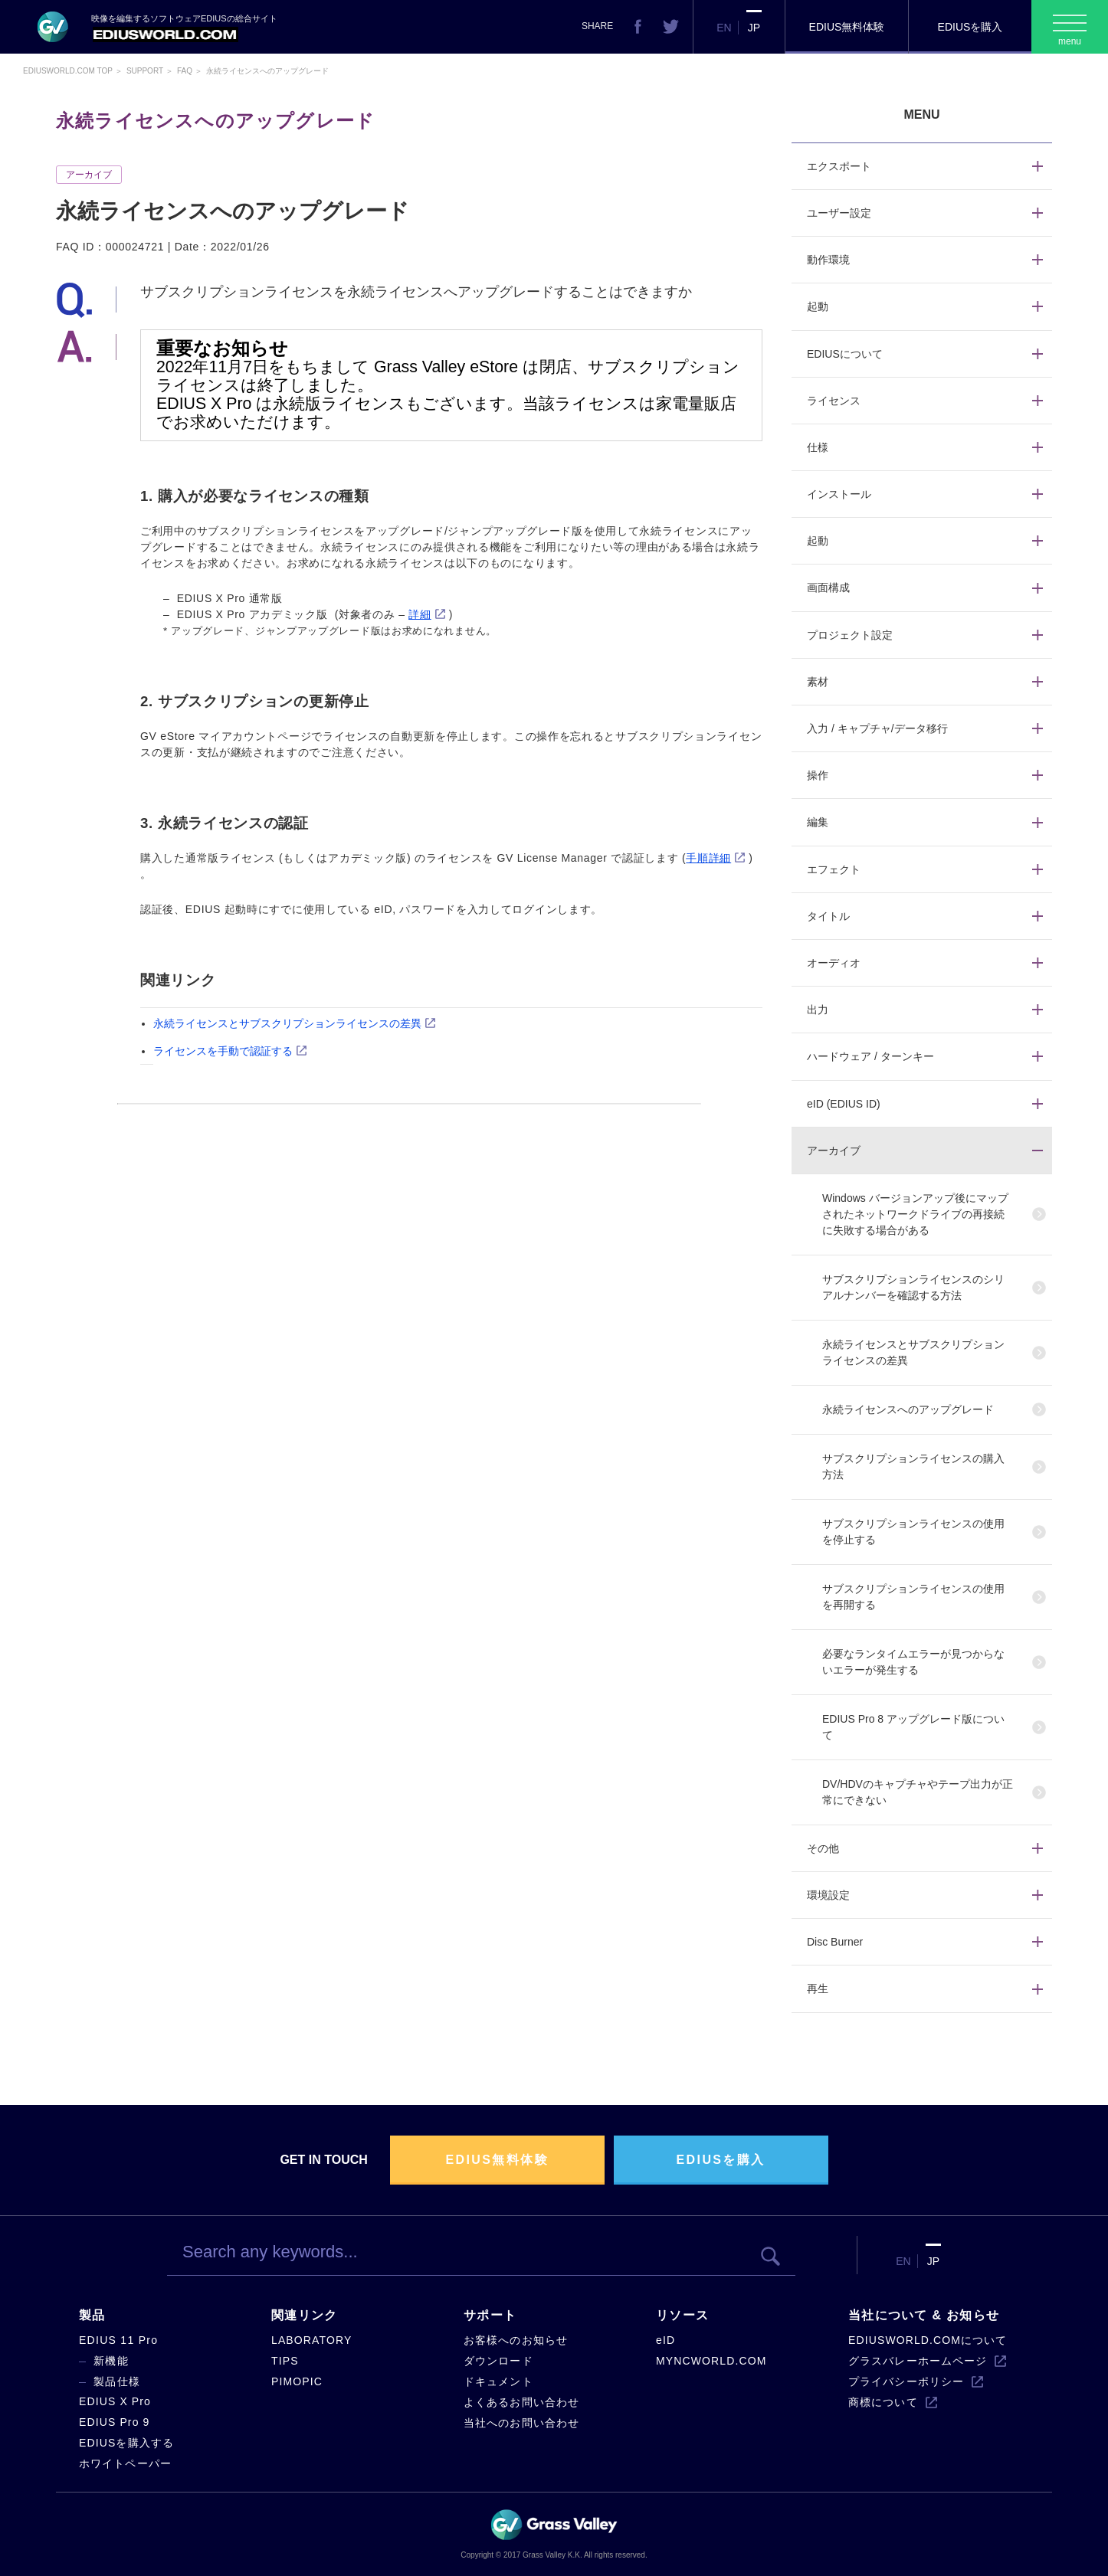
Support (144, 71)
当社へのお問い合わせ (521, 2423)
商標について (883, 2402)
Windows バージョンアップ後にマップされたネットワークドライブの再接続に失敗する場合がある (915, 1214)
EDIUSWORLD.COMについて (928, 2340)
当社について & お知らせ (923, 2315)
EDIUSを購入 (970, 27)
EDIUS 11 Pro (118, 2340)
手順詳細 (708, 858)
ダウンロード (498, 2361)
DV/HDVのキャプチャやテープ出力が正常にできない (917, 1792)
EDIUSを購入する (126, 2443)
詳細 (419, 614)
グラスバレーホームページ (917, 2361)
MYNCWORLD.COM (711, 2361)
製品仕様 (116, 2381)
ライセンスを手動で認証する (223, 1051)
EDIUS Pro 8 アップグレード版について (913, 1727)
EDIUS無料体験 (847, 27)
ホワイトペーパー (125, 2463)
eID (665, 2340)
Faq (184, 71)
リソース (682, 2315)
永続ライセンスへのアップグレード (908, 1409)
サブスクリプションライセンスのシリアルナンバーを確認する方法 (913, 1287)
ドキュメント (498, 2381)
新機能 (111, 2361)
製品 (92, 2315)
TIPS (285, 2361)
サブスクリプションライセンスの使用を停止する (913, 1531)
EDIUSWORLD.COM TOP (68, 71)
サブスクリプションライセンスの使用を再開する (913, 1597)
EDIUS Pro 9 (114, 2422)
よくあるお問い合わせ (521, 2402)
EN (723, 27)
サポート (490, 2315)
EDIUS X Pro (115, 2401)
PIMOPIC (297, 2381)
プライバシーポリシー (906, 2381)
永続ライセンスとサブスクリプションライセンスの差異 (287, 1023)
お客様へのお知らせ (516, 2340)
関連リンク (304, 2315)
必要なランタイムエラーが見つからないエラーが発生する (913, 1662)
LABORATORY (311, 2340)
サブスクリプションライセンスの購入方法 (913, 1466)
